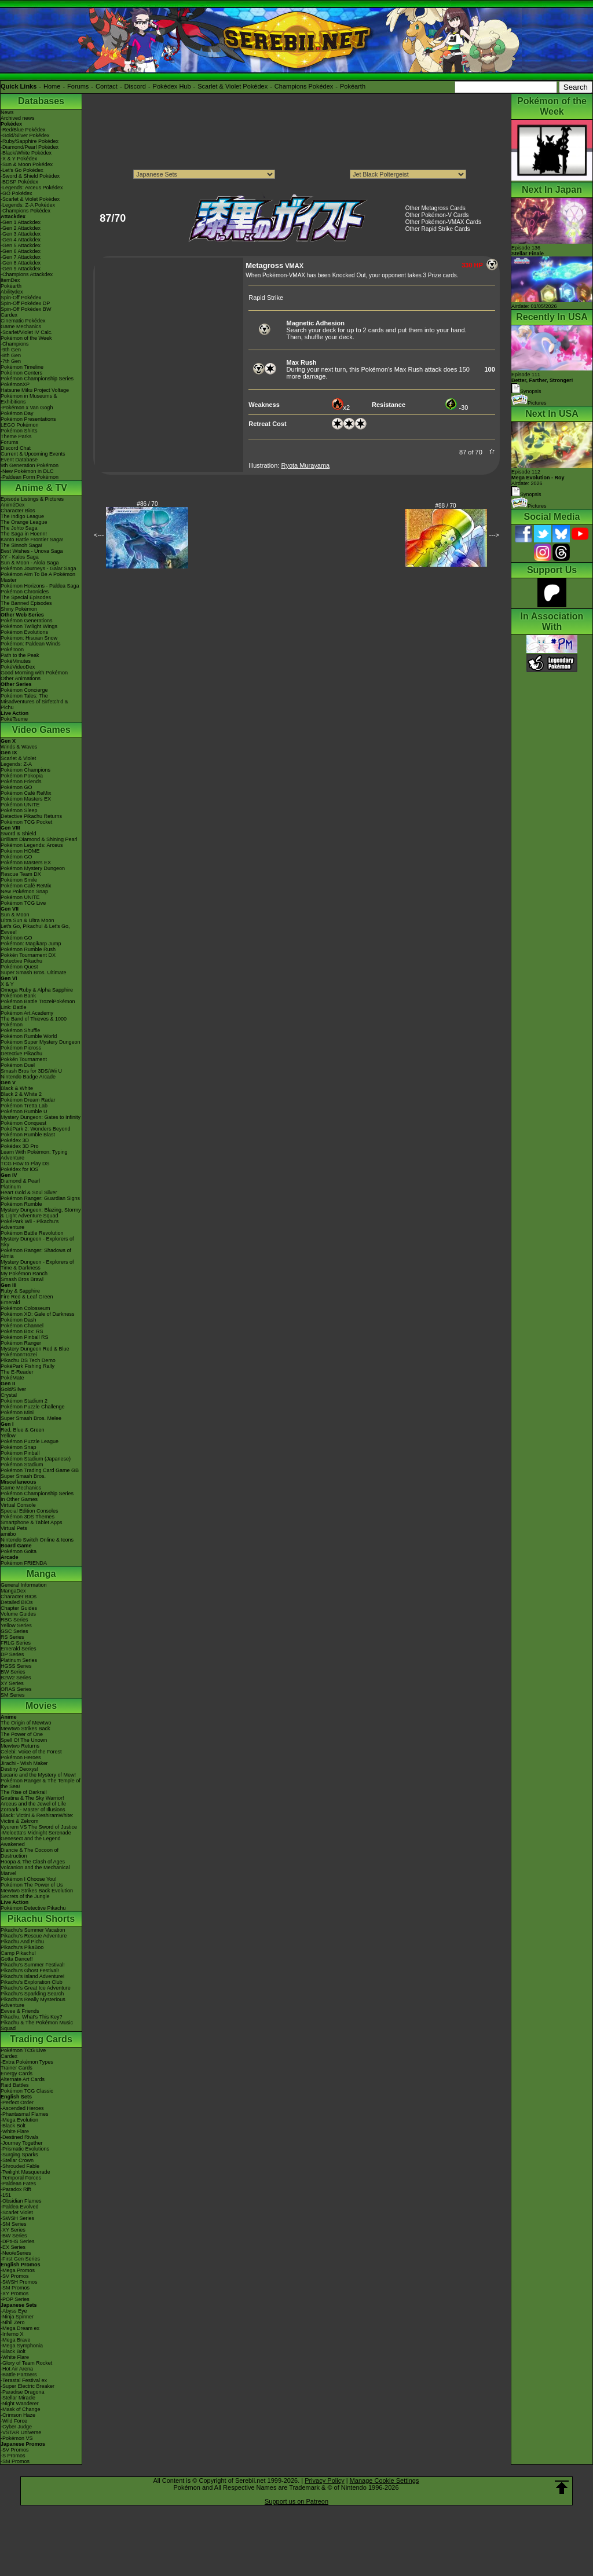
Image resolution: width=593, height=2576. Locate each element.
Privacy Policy (324, 2480)
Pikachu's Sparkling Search (32, 1994)
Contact (107, 86)
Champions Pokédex (304, 86)
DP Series (12, 1654)
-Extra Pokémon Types (27, 2062)
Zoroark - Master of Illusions (33, 1809)
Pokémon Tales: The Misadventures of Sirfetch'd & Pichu (34, 701)
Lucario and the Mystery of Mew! (38, 1775)
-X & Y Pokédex (19, 159)
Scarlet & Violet (18, 758)
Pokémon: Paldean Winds (31, 644)
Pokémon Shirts (19, 431)
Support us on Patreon (296, 2501)
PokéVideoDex (18, 667)
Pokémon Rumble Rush (28, 949)
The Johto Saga (19, 528)
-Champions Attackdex (27, 274)
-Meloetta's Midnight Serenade (36, 1833)
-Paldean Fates (18, 2183)
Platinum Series (19, 1660)
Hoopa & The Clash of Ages (33, 1862)
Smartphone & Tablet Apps (31, 1522)
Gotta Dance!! (17, 1959)
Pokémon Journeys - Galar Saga (38, 568)
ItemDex (10, 280)
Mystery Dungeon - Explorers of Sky (37, 1241)
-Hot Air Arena (17, 2369)
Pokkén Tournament (24, 1059)
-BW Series (14, 2236)
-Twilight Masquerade (25, 2172)
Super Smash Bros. (23, 1476)
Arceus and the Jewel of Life (33, 1804)
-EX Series (13, 2247)
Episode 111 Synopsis (542, 383)
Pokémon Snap (18, 1447)
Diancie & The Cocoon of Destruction (29, 1853)
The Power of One (22, 1734)
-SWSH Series (17, 2218)
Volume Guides (18, 1614)
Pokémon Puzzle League (29, 1441)
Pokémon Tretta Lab (24, 1106)
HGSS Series (16, 1666)
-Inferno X (12, 2334)
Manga (41, 1574)
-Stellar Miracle (18, 2398)
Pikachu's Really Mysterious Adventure (33, 2002)
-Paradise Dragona (23, 2392)
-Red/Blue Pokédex (23, 130)
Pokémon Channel (22, 1326)
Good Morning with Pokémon (34, 673)
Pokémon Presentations (28, 419)
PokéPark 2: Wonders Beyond (35, 1129)
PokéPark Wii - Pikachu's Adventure (29, 1224)
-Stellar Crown (17, 2160)
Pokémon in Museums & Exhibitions (29, 399)
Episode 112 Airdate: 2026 (538, 477)
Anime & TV (41, 488)
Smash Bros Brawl (22, 1279)
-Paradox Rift (16, 2189)
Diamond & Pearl (20, 1181)
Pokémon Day (17, 413)
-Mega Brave (16, 2340)
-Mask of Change (21, 2409)
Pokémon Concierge (24, 690)
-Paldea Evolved (20, 2207)
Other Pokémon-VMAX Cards (443, 222)
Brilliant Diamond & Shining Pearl (39, 839)
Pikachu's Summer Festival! (33, 1965)
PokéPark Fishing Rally (27, 1366)
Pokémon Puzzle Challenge (33, 1407)
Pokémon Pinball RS (25, 1337)
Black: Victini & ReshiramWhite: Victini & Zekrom (37, 1818)
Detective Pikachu (21, 961)
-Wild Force (14, 2421)
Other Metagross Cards (435, 208)
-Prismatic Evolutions (25, 2149)
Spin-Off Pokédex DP (25, 303)
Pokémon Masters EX (26, 799)
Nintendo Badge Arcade (28, 1077)
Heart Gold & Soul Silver (29, 1192)
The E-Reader (17, 1372)
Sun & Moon (15, 915)
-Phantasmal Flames (25, 2114)
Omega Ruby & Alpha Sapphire (37, 990)
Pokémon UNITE (20, 805)
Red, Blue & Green (23, 1430)
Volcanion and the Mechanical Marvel (35, 1870)
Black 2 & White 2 (21, 1094)
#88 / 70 (445, 505)
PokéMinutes (16, 661)
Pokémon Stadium (22, 1464)
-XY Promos (14, 2293)
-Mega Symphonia (22, 2346)
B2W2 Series (16, 1677)
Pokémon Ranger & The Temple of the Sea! (40, 1783)
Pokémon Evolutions (24, 632)
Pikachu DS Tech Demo (28, 1360)
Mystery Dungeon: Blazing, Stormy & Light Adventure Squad (41, 1213)
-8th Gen (11, 355)
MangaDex (13, 1591)
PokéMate (12, 1378)
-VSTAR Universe (21, 2432)
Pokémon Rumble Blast (28, 1134)
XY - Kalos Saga (20, 557)
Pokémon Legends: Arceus (32, 845)
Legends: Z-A (16, 764)
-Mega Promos (18, 2270)
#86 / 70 (147, 504)
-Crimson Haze (18, 2415)
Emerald (10, 1302)
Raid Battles (15, 2085)
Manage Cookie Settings (384, 2480)
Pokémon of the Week (26, 338)
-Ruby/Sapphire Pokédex (29, 141)
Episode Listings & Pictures (32, 499)
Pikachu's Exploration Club (32, 1982)
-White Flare (15, 2131)
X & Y (7, 984)
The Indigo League (22, 516)
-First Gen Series (20, 2259)
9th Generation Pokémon (29, 465)
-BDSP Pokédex (19, 182)
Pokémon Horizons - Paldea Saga (40, 586)
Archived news (18, 118)
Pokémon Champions (25, 770)
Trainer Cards (16, 2068)
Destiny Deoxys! (19, 1769)
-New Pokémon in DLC (27, 471)
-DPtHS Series (18, 2241)
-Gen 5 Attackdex (21, 245)
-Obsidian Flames (21, 2201)
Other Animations (21, 678)
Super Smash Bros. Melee (31, 1418)
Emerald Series (18, 1649)
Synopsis (526, 494)
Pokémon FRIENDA (24, 1563)
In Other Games (19, 1499)
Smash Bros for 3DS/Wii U (31, 1071)
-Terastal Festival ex (24, 2380)
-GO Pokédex (16, 193)
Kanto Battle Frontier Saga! (32, 539)
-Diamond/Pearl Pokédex (29, 147)
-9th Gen (11, 350)
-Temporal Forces (21, 2178)
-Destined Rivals (20, 2137)
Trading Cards (41, 2039)
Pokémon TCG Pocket (26, 822)
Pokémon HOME (20, 851)
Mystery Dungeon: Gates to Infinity (40, 1117)
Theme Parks (16, 436)
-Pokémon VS (17, 2438)
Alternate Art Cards (23, 2079)
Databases (41, 101)
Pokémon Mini (17, 1412)
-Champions (15, 344)
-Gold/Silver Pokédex (25, 135)
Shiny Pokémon (19, 609)
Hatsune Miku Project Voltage (35, 390)
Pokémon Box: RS (22, 1331)
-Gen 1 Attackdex (21, 222)
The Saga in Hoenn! (24, 534)
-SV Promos (15, 2276)
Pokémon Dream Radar (28, 1100)
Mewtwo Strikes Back (25, 1728)
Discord (135, 86)
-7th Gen (11, 361)
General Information (24, 1585)
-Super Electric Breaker (27, 2386)
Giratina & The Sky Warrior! (32, 1798)
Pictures (529, 403)
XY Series (12, 1683)
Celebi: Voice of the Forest (31, 1752)
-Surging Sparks (19, 2154)
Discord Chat (16, 448)
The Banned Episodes (26, 603)
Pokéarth (352, 86)
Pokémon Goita (18, 1551)
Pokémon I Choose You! (29, 1879)
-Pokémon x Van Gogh (27, 407)
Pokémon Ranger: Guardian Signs (40, 1198)
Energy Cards (16, 2073)
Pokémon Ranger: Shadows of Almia (36, 1253)
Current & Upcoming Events (33, 454)
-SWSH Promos (19, 2282)
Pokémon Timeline (22, 367)
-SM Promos (15, 2288)
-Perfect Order (17, 2102)
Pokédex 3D (15, 1140)
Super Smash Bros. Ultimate (34, 972)
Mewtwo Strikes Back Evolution (37, 1891)
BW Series (13, 1672)
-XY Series (13, 2230)
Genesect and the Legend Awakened (31, 1841)
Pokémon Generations (27, 620)
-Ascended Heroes (22, 2108)
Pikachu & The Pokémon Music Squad (37, 2025)
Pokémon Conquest (23, 1123)
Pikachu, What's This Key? (32, 2017)
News (7, 112)
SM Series (13, 1695)
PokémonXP (15, 384)
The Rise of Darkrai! (24, 1792)
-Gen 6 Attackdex (21, 251)
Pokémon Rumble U (24, 1111)
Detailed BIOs (17, 1602)
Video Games (41, 730)
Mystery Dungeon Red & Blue (35, 1349)
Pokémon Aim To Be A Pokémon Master (38, 577)
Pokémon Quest (19, 967)
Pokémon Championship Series (37, 378)
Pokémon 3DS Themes (27, 1517)
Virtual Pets (14, 1528)
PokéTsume (14, 719)
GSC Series (14, 1631)
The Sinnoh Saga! (21, 545)
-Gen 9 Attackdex (21, 268)
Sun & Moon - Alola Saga (30, 563)
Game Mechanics (21, 326)
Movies (41, 1706)
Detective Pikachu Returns (31, 816)
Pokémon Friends (21, 781)
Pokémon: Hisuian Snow (29, 638)
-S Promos (13, 2455)
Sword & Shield (18, 833)
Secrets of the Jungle (25, 1896)
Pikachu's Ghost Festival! (30, 1970)
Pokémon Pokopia (22, 776)
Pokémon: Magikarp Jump (31, 943)
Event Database (19, 460)
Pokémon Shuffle (20, 1030)
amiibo (8, 1534)
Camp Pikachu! (18, 1953)
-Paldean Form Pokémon (29, 477)
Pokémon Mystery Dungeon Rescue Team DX (33, 871)
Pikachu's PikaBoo (22, 1947)
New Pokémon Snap (24, 891)
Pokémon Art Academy (27, 1013)
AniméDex (13, 505)
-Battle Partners (19, 2374)
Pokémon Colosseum (25, 1308)
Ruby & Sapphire (20, 1291)
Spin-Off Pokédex (21, 297)
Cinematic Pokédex (23, 321)
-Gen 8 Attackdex (21, 263)
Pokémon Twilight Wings (29, 626)
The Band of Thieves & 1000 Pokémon (34, 1022)
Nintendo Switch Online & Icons (37, 1540)
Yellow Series (16, 1625)
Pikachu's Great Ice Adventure (36, 1988)
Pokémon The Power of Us (32, 1885)
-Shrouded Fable (20, 2166)
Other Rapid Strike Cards (437, 229)
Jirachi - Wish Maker (24, 1763)
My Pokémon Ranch (24, 1273)
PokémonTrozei (19, 1354)
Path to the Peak (20, 655)
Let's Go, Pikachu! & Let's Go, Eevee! (35, 929)
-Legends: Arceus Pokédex (32, 187)
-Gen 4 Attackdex (21, 240)
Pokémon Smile (19, 880)
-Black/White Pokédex (26, 153)
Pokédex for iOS (20, 1169)
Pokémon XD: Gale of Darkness (38, 1314)
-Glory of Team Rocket (26, 2363)
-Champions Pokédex (25, 211)
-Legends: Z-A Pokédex (28, 205)
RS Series (12, 1637)
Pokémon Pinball (20, 1453)
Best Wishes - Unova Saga (32, 551)
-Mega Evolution (19, 2120)
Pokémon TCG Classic (27, 2091)
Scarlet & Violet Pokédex (232, 86)
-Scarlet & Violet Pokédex (30, 199)
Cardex (9, 315)
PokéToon (12, 649)
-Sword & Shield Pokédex (30, 176)
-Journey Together (21, 2143)
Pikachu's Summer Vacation (33, 1930)
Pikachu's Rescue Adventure (34, 1936)
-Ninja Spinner (17, 2317)
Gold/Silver (13, 1389)
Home (51, 86)
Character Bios (18, 510)
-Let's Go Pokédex (22, 170)
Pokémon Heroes (21, 1757)
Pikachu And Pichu (22, 1941)
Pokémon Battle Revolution (32, 1233)
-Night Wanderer (20, 2403)
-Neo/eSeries (16, 2253)
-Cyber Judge (16, 2427)
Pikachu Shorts (41, 1919)
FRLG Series (16, 1643)
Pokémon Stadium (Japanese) (36, 1459)
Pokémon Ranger (21, 1343)
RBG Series (14, 1620)
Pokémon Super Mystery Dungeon (40, 1042)
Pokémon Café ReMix (26, 793)
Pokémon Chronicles (25, 592)
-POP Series (15, 2299)
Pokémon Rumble (21, 1204)
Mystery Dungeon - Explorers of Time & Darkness (37, 1265)
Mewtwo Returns (20, 1746)
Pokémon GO (16, 787)
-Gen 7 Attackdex (21, 257)
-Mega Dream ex (20, 2328)
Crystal (9, 1395)
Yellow (8, 1436)
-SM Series (14, 2224)
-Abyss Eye (14, 2311)
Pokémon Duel (18, 1065)
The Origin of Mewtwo (26, 1723)
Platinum (11, 1187)
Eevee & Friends (20, 2011)
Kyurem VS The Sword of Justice (39, 1827)
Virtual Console (18, 1505)
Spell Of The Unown (24, 1740)
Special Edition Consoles (29, 1511)
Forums (78, 86)
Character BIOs (18, 1596)
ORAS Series (16, 1689)
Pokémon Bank (18, 996)
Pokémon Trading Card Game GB (40, 1470)
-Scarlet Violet (17, 2212)
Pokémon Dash (18, 1320)
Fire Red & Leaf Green (27, 1297)
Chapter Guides (19, 1608)
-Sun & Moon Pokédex (27, 164)
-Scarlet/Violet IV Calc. (27, 332)
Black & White (17, 1088)
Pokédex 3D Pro (20, 1146)
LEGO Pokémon (20, 425)
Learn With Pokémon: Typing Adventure (34, 1155)
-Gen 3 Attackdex (21, 234)
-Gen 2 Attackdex (21, 228)
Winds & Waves (19, 747)
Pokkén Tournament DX (28, 955)
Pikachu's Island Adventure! (32, 1976)
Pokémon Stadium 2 (24, 1401)
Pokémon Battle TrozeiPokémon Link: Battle (38, 1004)
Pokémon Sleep (19, 810)
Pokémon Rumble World (29, 1036)
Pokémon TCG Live (23, 903)
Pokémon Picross (21, 1048)
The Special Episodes (26, 597)
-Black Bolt (13, 2126)
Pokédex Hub (172, 86)
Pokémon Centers (21, 373)
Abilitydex (12, 292)
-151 (6, 2195)
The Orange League (24, 522)
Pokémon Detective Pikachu (33, 1908)
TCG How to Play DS (25, 1163)
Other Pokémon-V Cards (437, 215)
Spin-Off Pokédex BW (26, 309)
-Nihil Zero (13, 2322)
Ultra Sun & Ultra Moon (27, 920)
